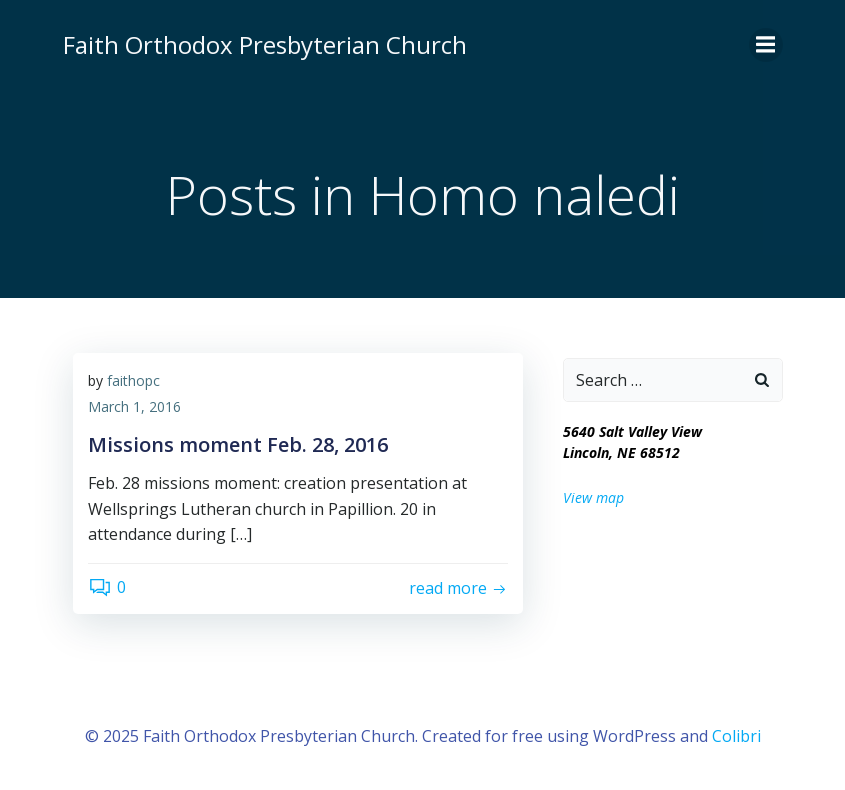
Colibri (736, 736)
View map (593, 497)
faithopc (133, 380)
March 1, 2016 (134, 406)
